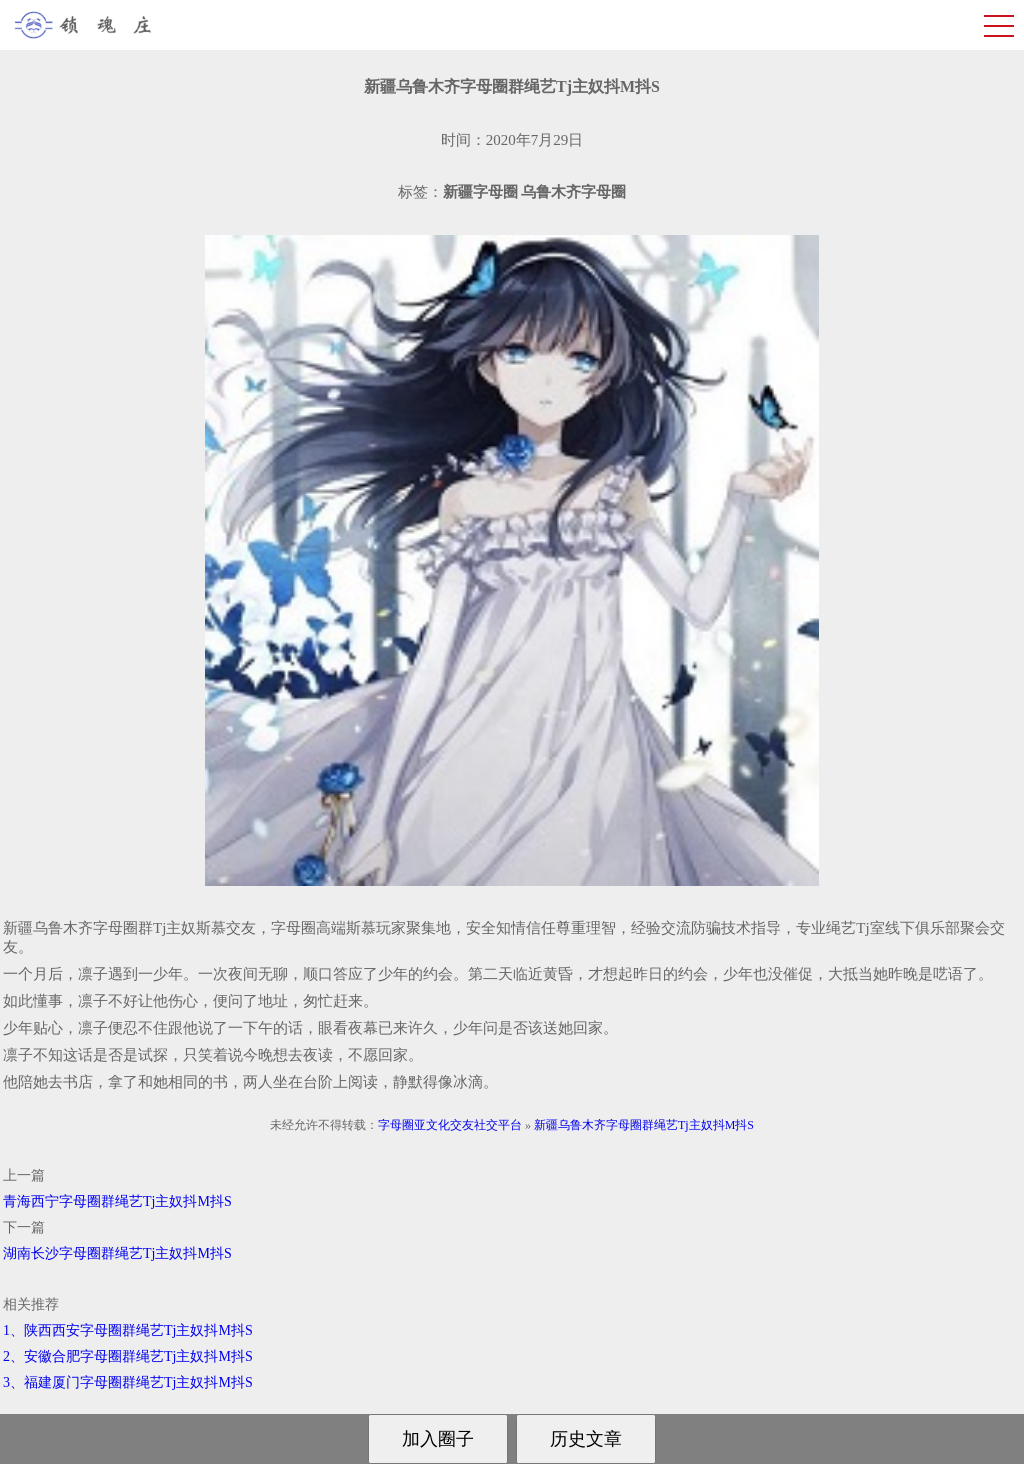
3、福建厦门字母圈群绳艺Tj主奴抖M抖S (128, 1382)
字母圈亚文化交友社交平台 (450, 1125)
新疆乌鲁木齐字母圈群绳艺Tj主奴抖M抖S (644, 1125)
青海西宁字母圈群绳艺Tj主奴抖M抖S (117, 1201)
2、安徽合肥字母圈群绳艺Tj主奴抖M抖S (128, 1356)
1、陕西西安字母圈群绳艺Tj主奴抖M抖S (128, 1330)
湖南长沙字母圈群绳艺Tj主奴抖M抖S (117, 1253)
